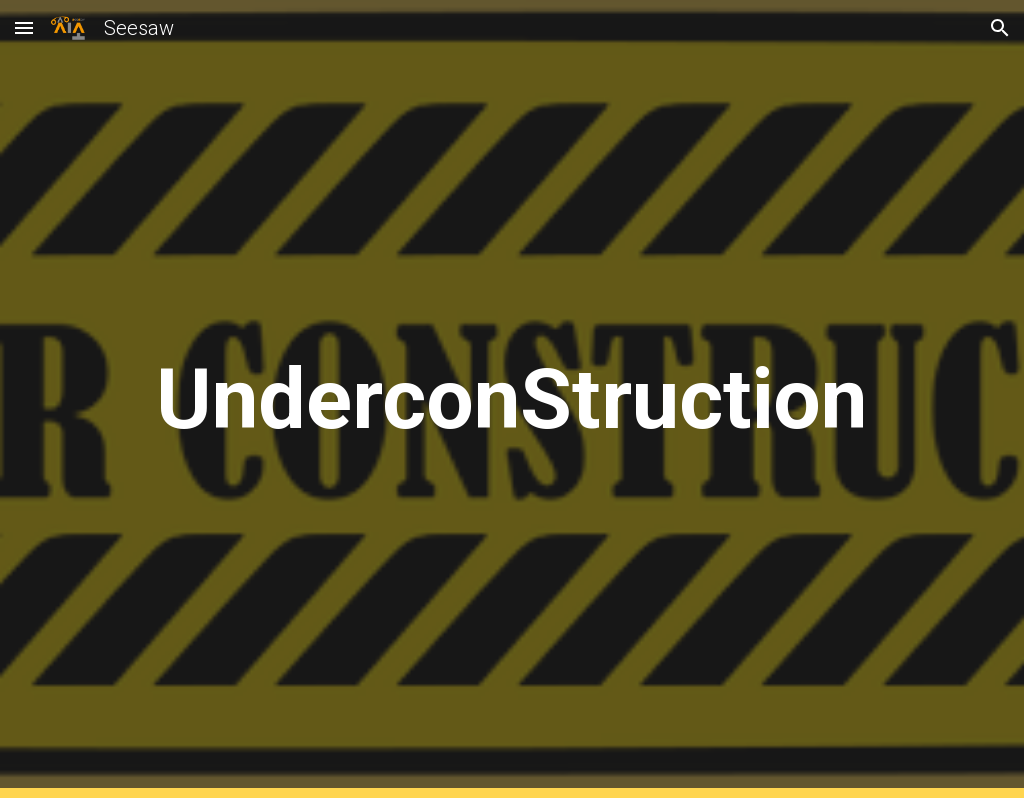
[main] (512, 399)
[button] (24, 27)
